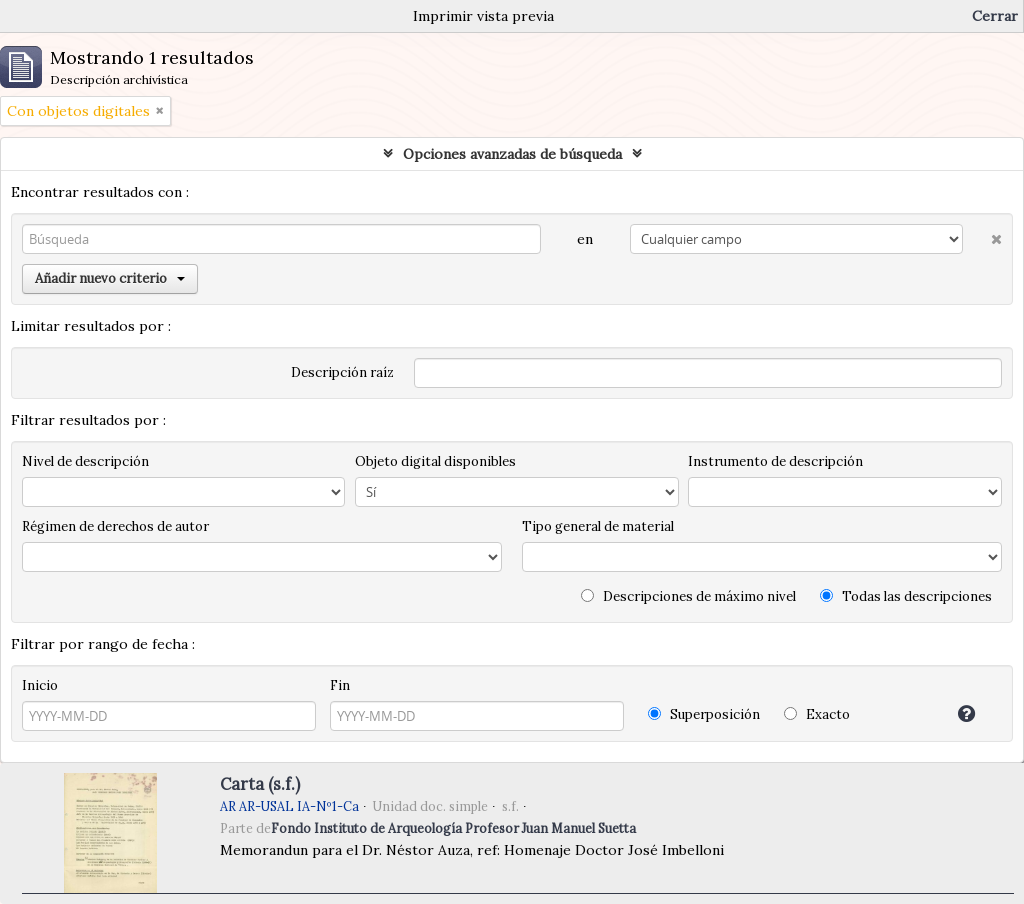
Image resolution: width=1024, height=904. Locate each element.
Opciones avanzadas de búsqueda (512, 154)
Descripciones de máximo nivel (688, 596)
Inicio (40, 685)
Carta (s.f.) (260, 784)
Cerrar (995, 16)
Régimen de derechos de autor (115, 526)
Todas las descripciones (906, 596)
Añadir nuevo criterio (110, 278)
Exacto (817, 714)
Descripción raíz (342, 372)
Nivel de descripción (85, 461)
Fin (340, 685)
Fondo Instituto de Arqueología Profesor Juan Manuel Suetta (453, 828)
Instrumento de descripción (775, 461)
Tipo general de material (598, 526)
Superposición (704, 714)
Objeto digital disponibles (435, 461)
